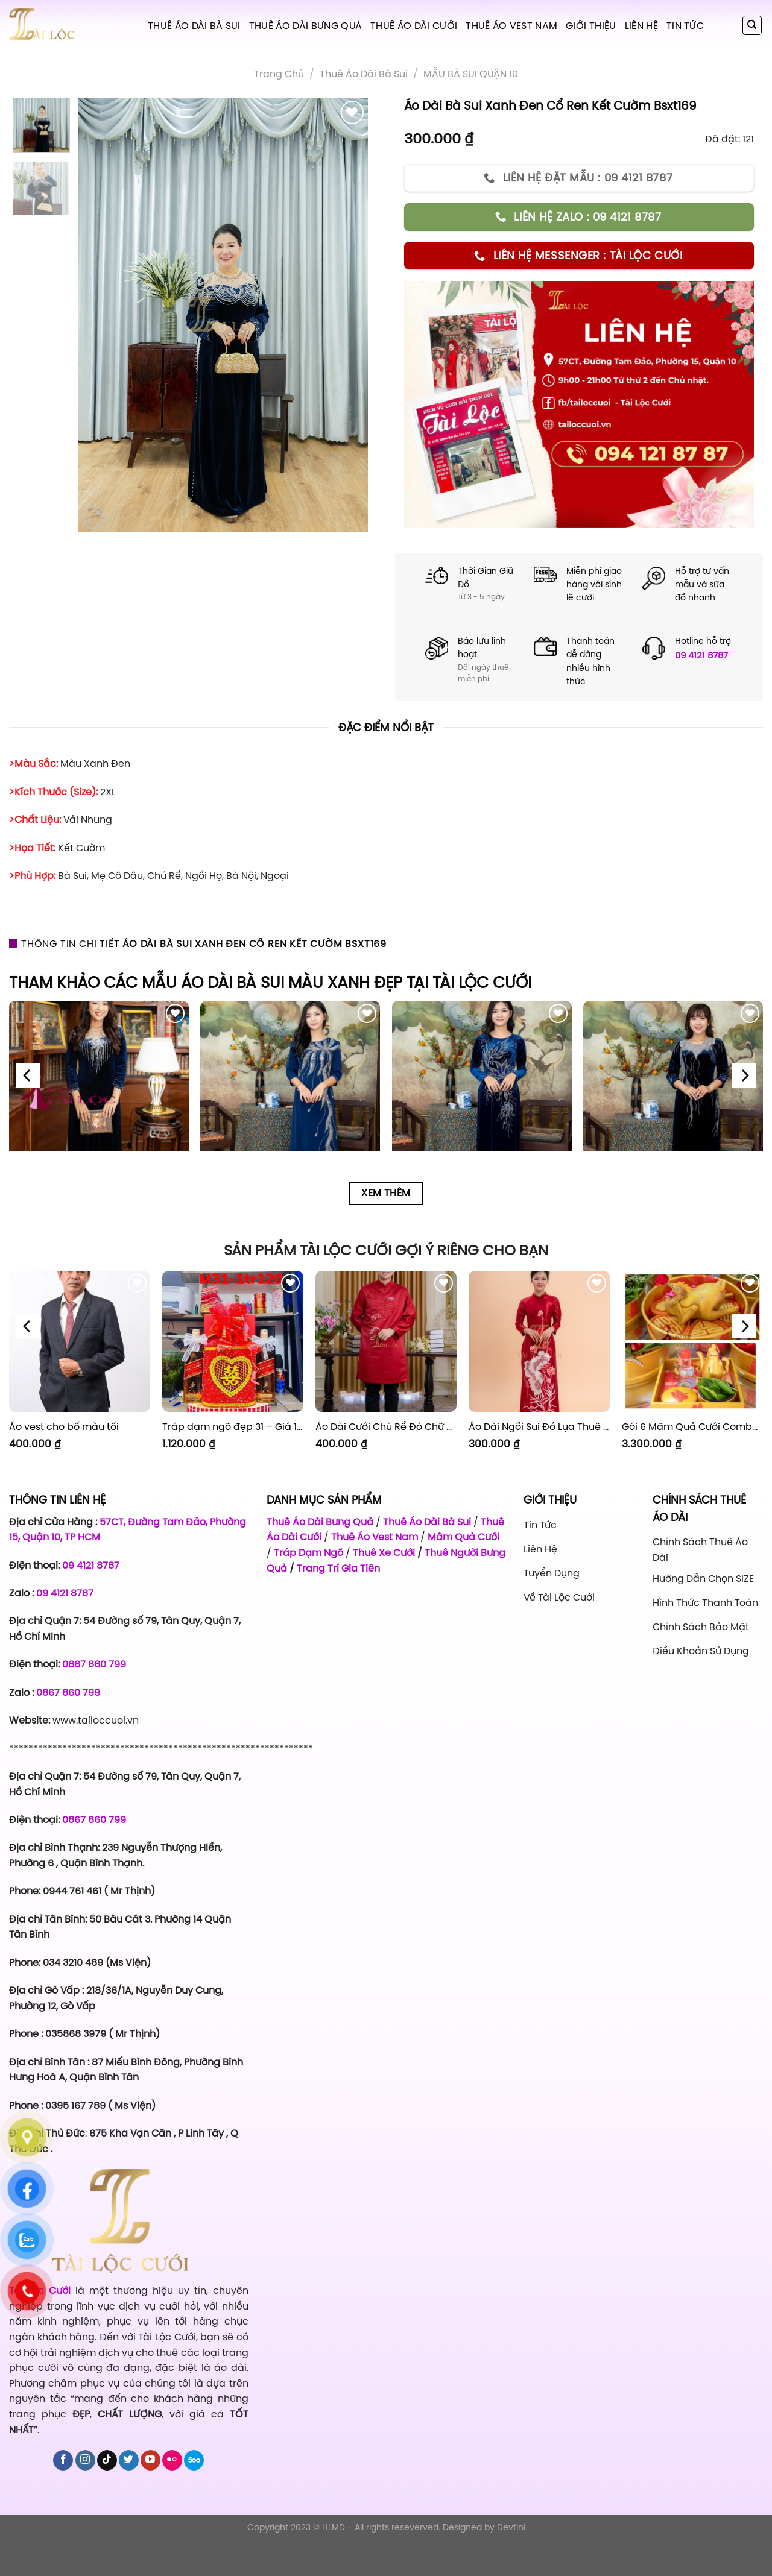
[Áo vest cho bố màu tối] (79, 1341)
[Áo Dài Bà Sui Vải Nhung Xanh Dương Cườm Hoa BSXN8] (482, 1090)
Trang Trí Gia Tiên (338, 1568)
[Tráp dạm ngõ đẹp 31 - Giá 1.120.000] (232, 1341)
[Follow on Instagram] (85, 2493)
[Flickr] (172, 2493)
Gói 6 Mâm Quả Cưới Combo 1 (692, 1426)
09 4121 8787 (701, 655)
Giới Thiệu (591, 25)
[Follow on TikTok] (107, 2493)
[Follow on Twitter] (129, 2493)
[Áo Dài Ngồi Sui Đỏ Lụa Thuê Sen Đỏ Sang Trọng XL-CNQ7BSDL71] (539, 1341)
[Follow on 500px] (194, 2493)
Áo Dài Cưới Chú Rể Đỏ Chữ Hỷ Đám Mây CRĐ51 (386, 1426)
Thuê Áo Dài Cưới (413, 25)
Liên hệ (641, 25)
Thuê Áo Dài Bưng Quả (305, 25)
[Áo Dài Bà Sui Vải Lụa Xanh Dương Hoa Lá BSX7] (290, 1090)
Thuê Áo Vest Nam (511, 25)
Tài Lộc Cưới (42, 2323)
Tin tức (685, 25)
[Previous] (28, 1076)
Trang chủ (279, 73)
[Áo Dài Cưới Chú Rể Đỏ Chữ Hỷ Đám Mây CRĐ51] (386, 1341)
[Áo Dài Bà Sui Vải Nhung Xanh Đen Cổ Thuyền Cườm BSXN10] (673, 1090)
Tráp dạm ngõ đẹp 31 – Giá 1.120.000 (232, 1426)
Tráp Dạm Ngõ (308, 1552)
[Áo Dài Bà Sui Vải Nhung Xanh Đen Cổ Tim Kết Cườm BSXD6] (99, 1090)
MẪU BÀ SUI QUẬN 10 (470, 73)
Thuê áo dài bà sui (364, 73)
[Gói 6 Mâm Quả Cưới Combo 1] (692, 1341)
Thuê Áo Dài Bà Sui (194, 25)
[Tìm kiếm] (752, 25)
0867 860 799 (94, 1664)
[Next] (744, 1076)
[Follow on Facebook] (63, 2493)
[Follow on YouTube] (150, 2493)
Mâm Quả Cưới (463, 1536)
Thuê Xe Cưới (384, 1552)
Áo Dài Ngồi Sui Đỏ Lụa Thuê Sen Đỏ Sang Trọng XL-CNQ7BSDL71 (539, 1426)
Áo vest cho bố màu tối (64, 1426)
